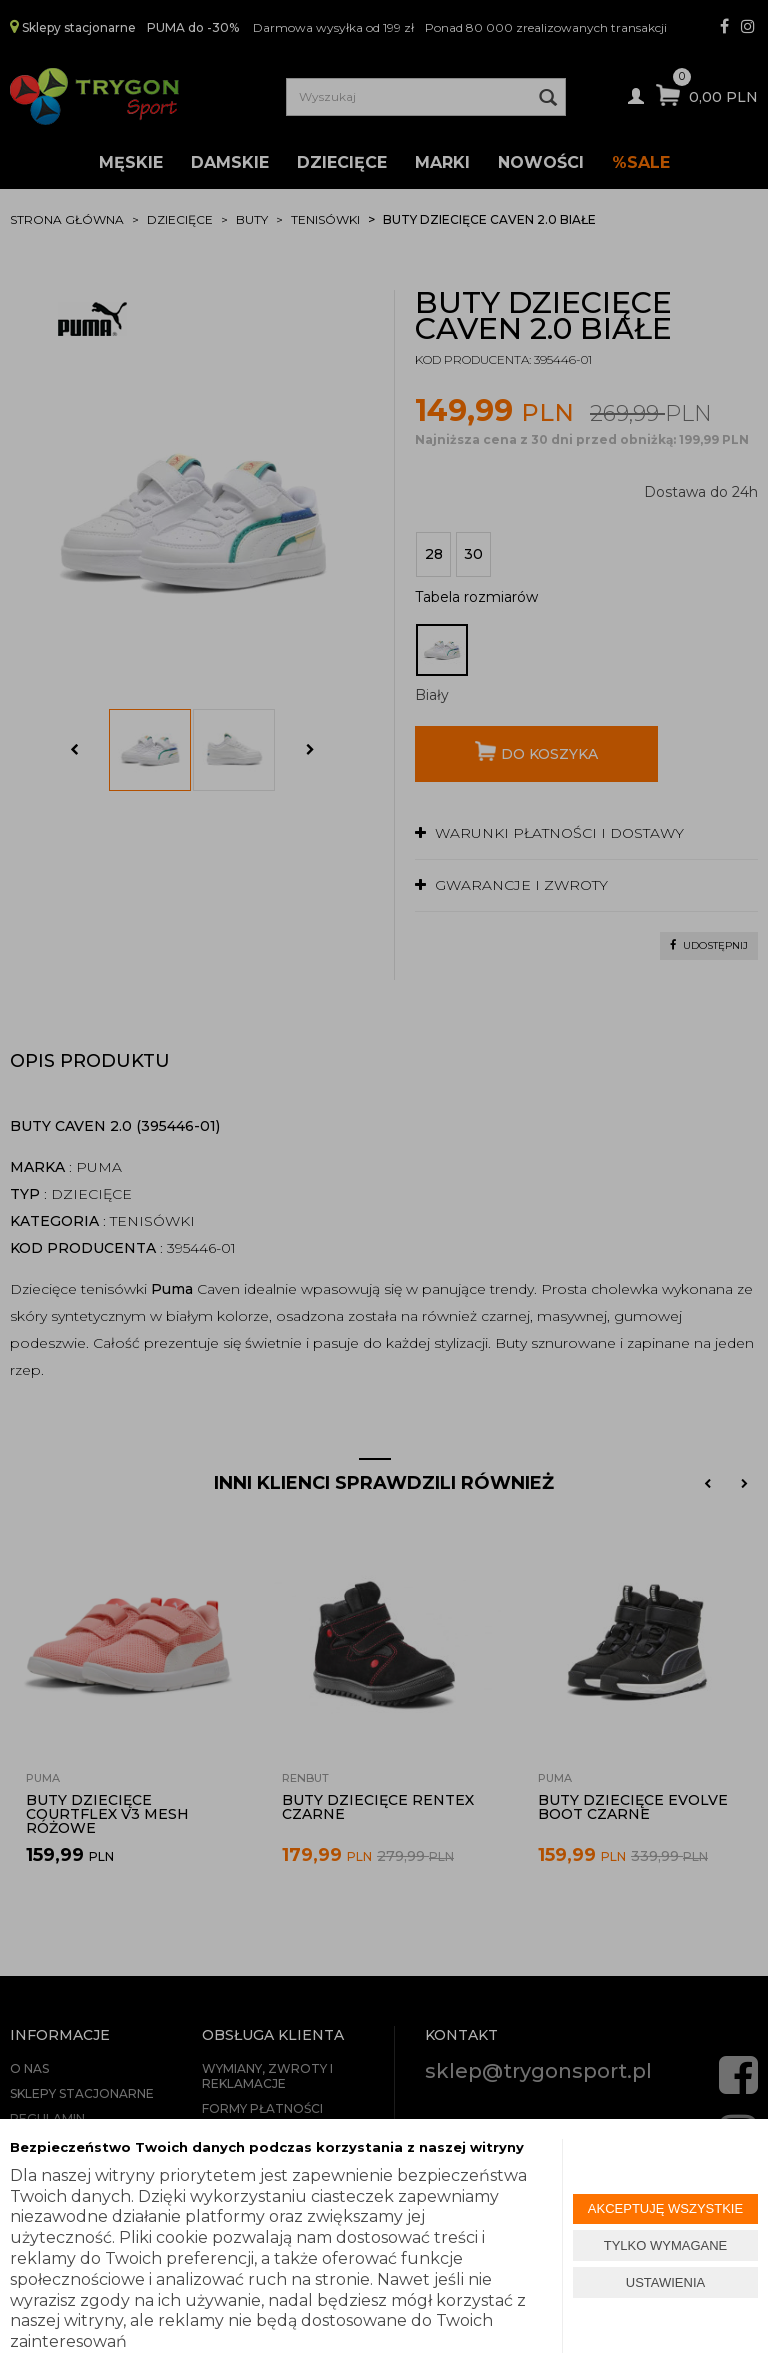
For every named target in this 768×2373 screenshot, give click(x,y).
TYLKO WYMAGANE (666, 2245)
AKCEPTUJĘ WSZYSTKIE (665, 2208)
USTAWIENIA (665, 2282)
